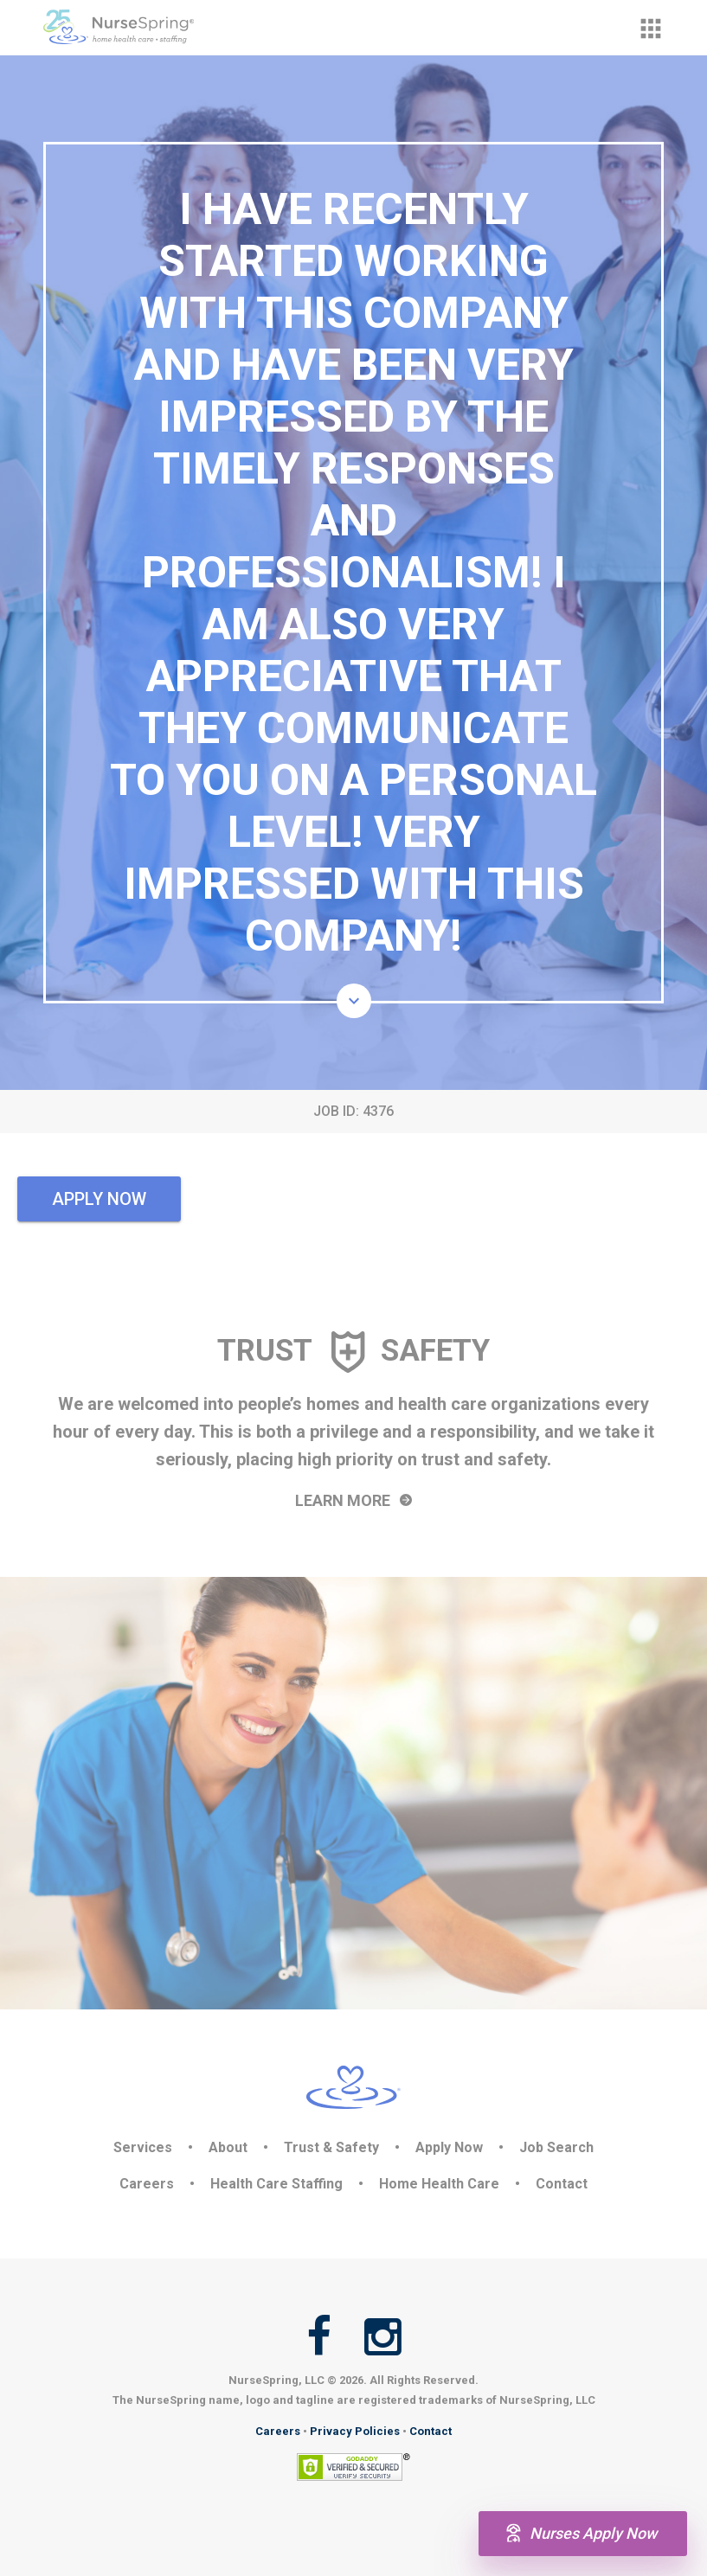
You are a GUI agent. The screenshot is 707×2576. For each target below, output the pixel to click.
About (228, 2147)
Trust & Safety (331, 2147)
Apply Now (449, 2147)
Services (142, 2147)
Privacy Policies (355, 2431)
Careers (146, 2184)
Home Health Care (439, 2184)
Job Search (556, 2147)
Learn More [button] (353, 1500)
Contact (562, 2184)
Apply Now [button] (99, 1199)
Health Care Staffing (276, 2184)
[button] (650, 28)
